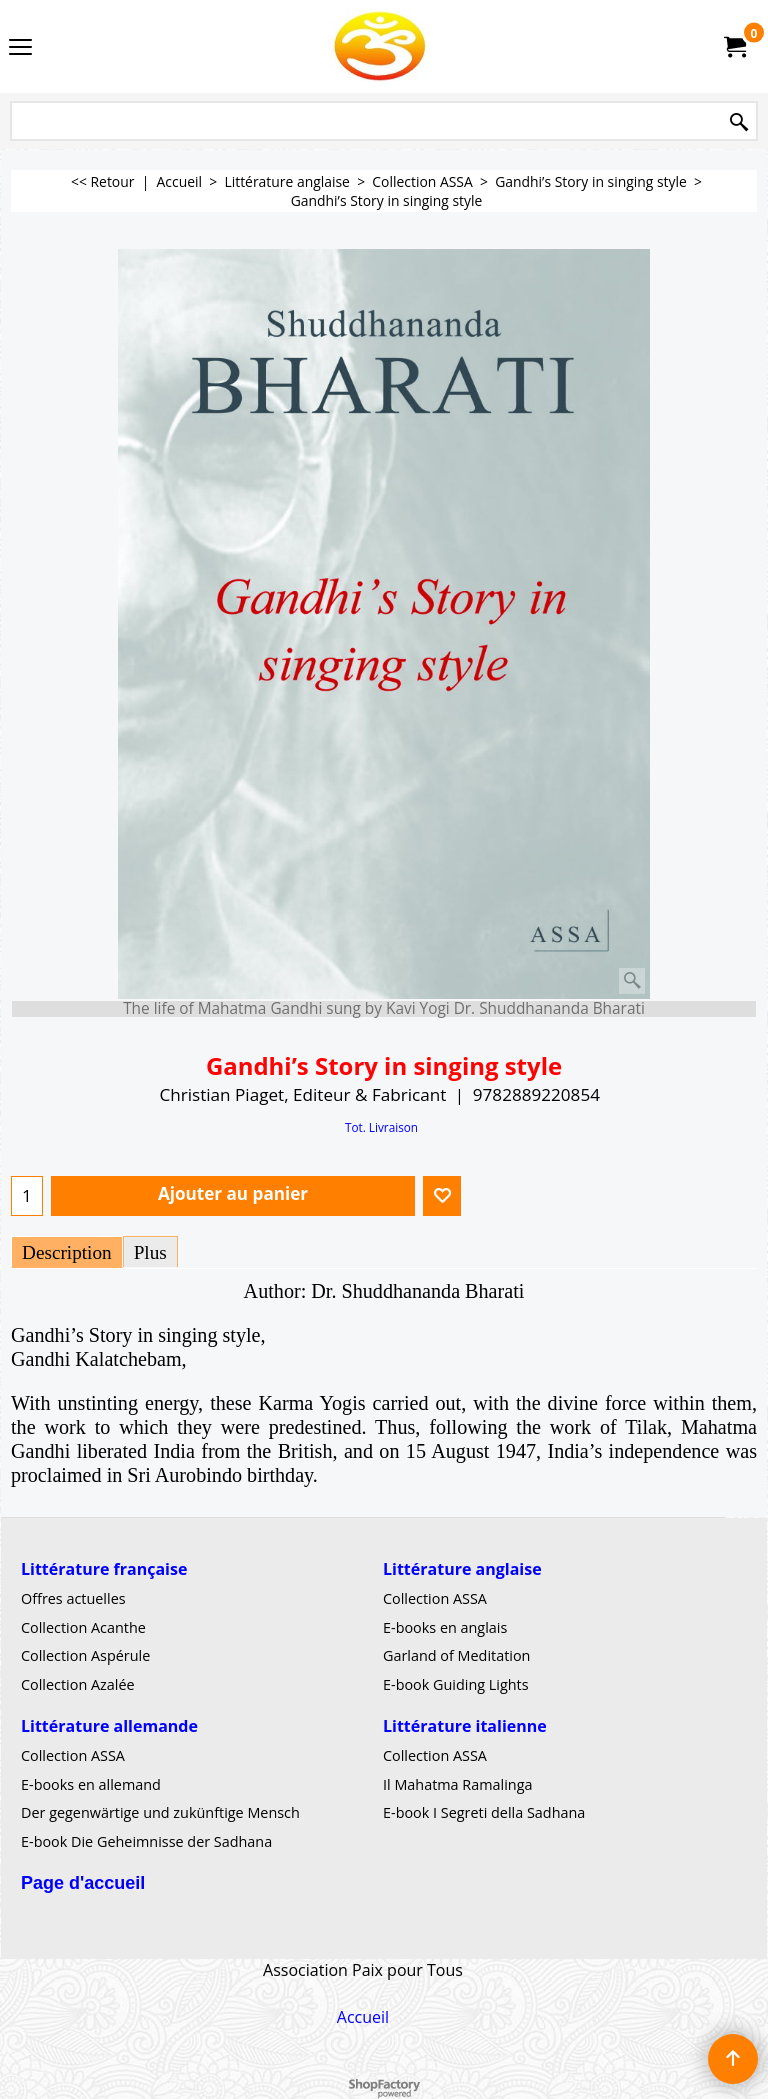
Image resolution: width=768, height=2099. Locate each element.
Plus (150, 1252)
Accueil (363, 2017)
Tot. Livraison (381, 1127)
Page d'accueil (83, 1883)
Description (67, 1252)
